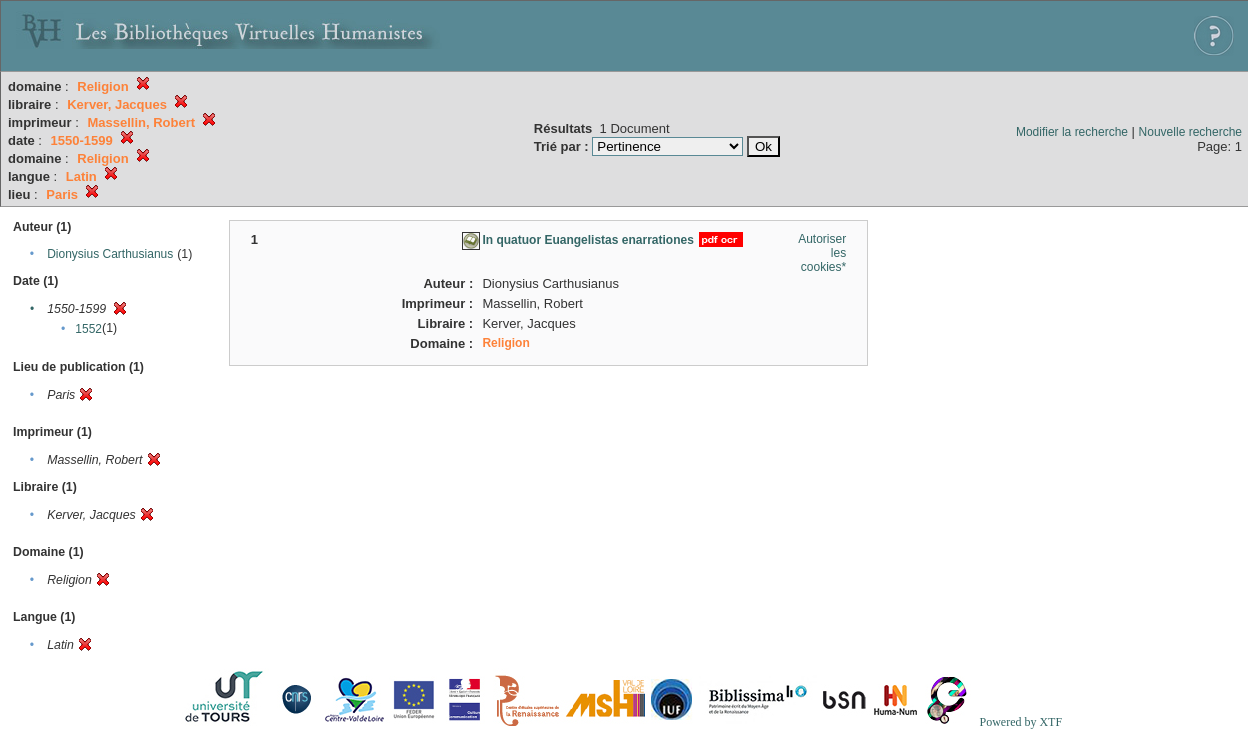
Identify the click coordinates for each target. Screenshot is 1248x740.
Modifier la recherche (1072, 132)
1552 (88, 329)
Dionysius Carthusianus (110, 254)
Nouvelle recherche (1190, 132)
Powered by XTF (1020, 722)
